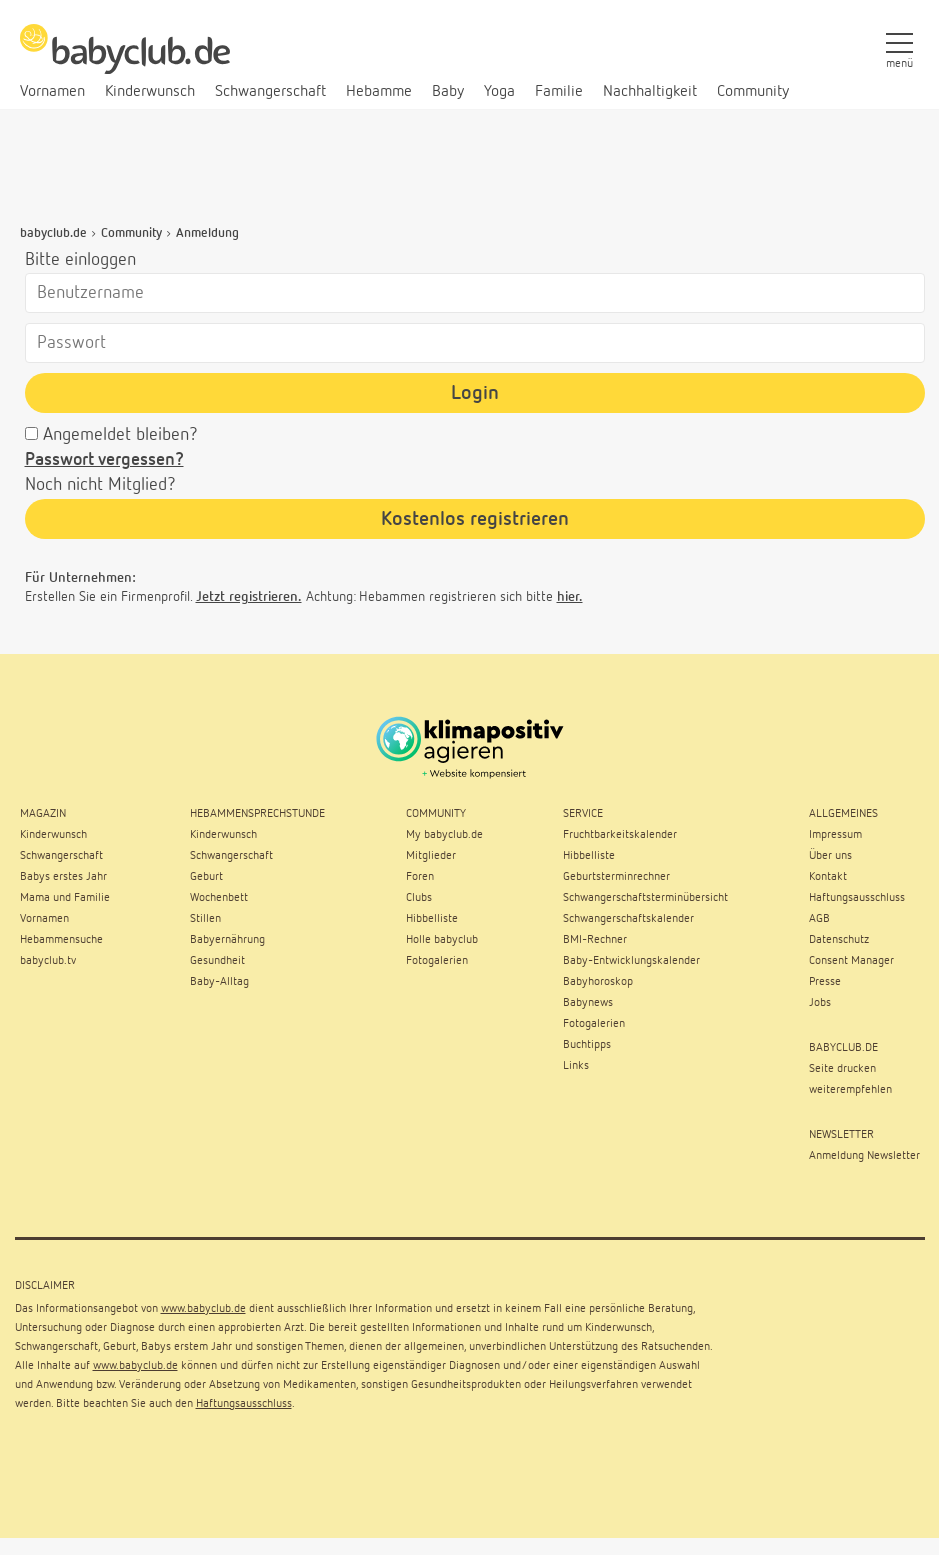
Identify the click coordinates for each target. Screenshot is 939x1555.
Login (475, 393)
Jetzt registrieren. (249, 597)
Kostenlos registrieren (475, 519)
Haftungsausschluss (244, 1404)
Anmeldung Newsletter (864, 1156)
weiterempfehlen (850, 1090)
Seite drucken (842, 1069)
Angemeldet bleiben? (120, 435)
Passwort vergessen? (104, 460)
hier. (570, 597)
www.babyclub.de (203, 1309)
